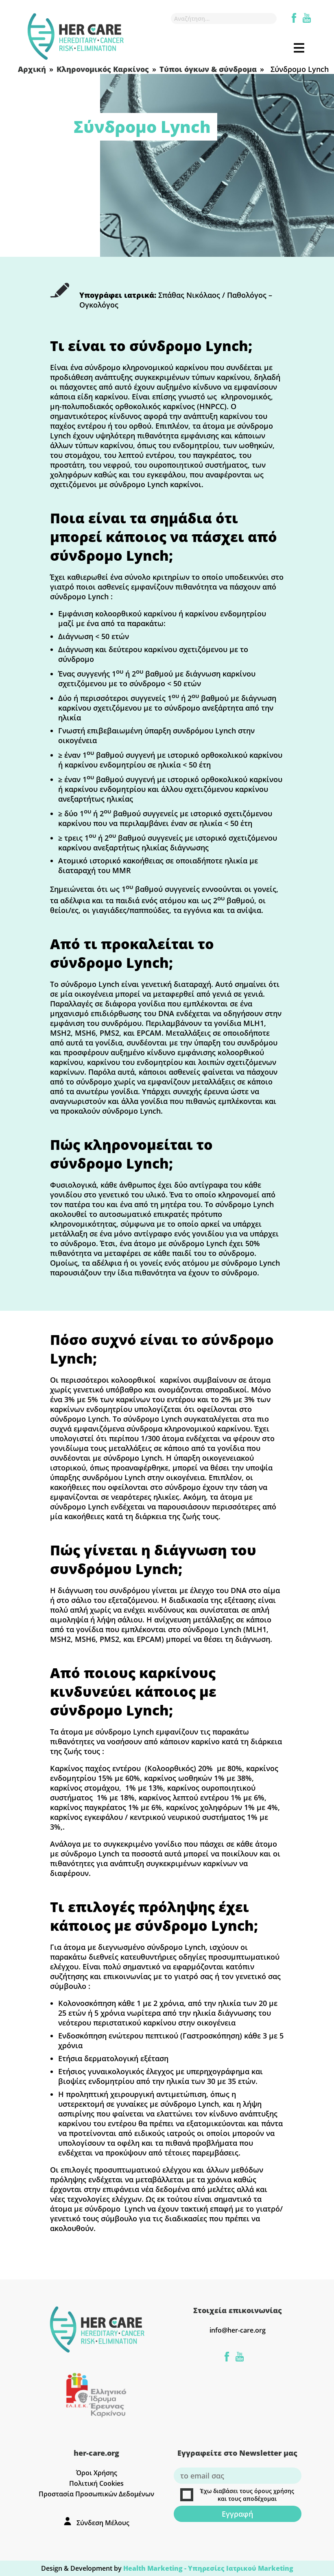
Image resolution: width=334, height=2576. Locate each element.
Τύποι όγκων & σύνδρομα (208, 69)
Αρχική (32, 69)
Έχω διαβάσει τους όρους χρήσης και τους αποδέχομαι (237, 2494)
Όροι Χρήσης (96, 2472)
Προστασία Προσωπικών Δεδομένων (96, 2493)
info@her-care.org (238, 2330)
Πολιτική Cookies (96, 2483)
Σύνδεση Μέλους (102, 2522)
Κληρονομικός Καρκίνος (103, 69)
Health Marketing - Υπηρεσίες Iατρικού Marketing (208, 2568)
